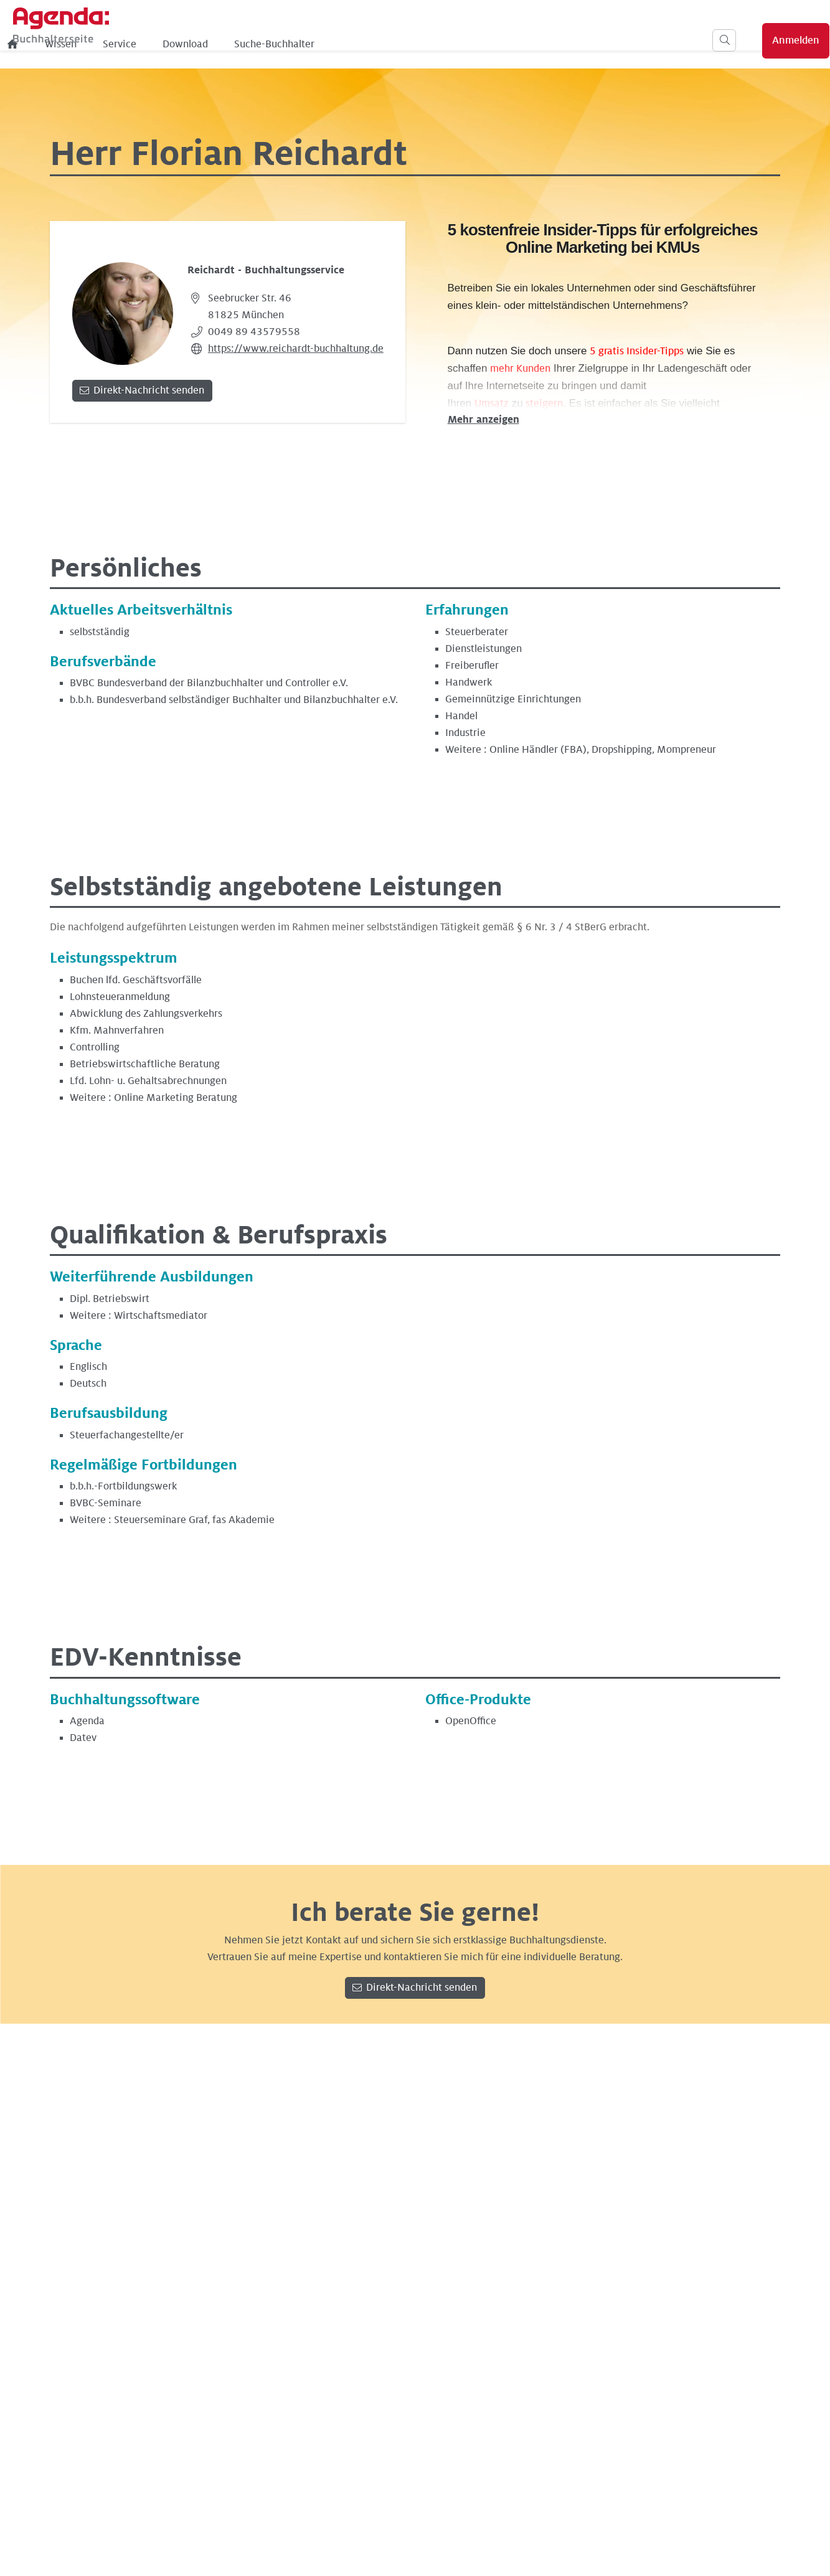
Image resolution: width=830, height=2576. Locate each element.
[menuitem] (215, 44)
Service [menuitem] (322, 44)
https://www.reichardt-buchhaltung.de (296, 348)
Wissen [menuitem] (263, 44)
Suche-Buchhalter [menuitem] (476, 44)
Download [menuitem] (387, 44)
